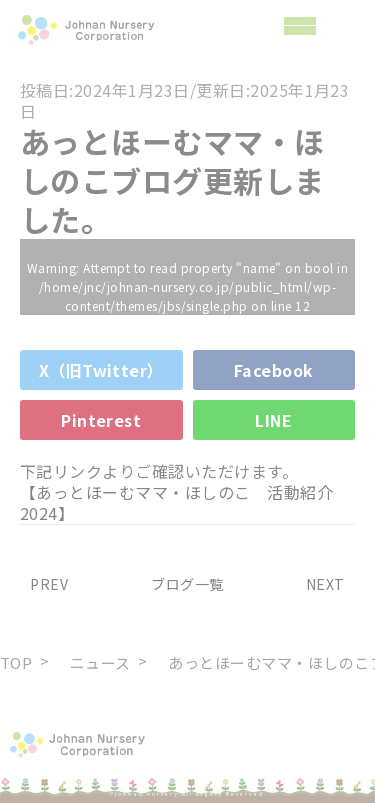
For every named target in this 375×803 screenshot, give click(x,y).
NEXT (330, 584)
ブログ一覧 (187, 584)
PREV (44, 584)
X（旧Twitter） (101, 370)
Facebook (274, 370)
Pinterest (101, 420)
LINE (273, 420)
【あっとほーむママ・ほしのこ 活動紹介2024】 (176, 502)
